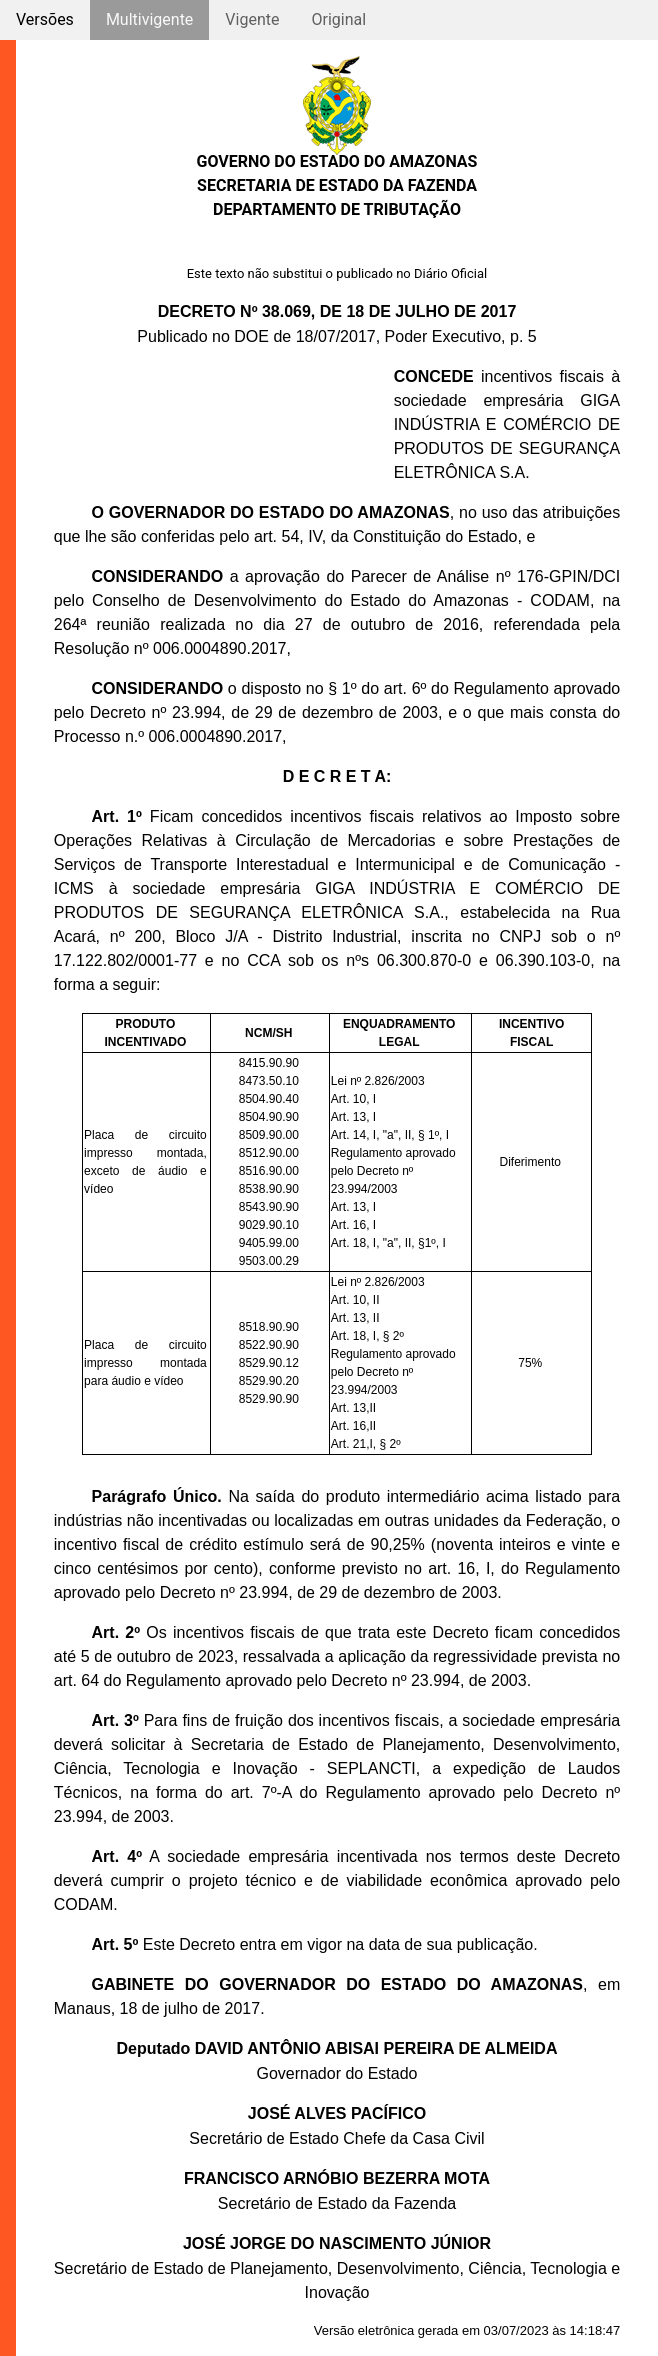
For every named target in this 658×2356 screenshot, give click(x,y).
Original (338, 19)
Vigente (252, 19)
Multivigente (149, 19)
